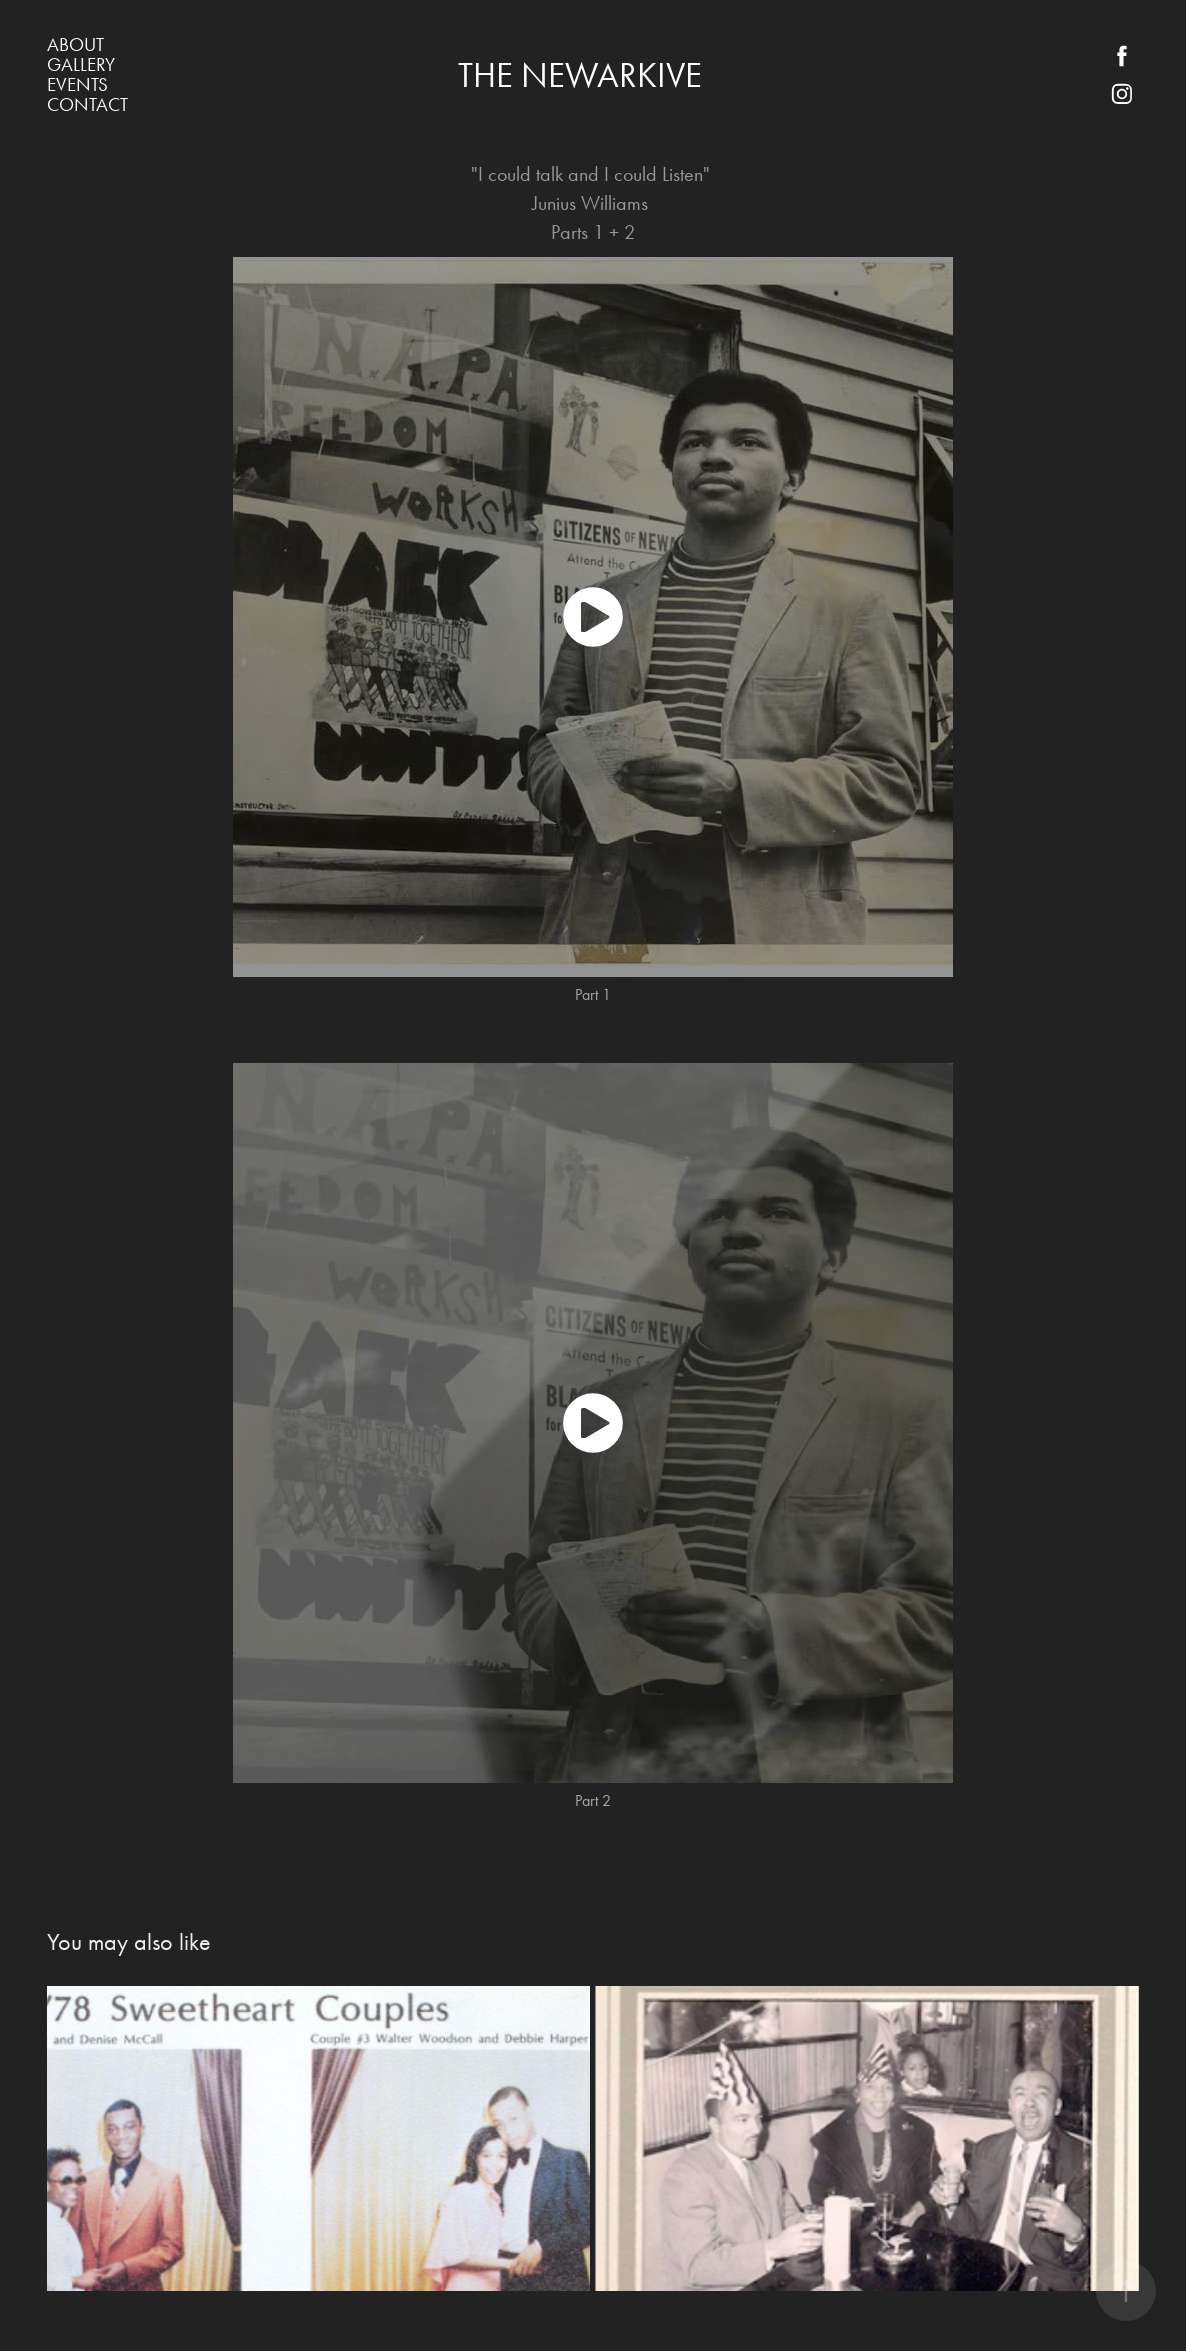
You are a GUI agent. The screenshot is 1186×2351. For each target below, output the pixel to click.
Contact (87, 104)
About (75, 44)
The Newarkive (580, 75)
